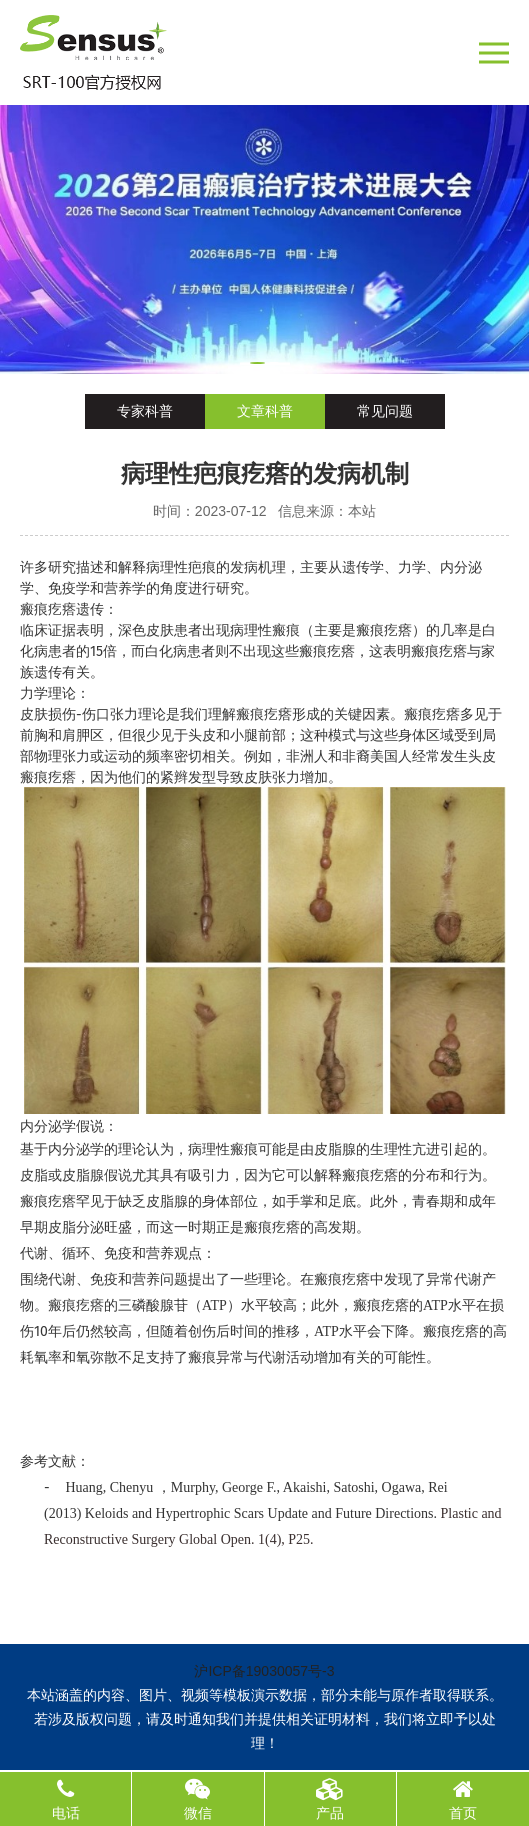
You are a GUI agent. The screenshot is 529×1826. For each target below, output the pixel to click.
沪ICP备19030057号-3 (264, 1671)
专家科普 (145, 411)
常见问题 (385, 411)
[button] (257, 363)
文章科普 (265, 411)
